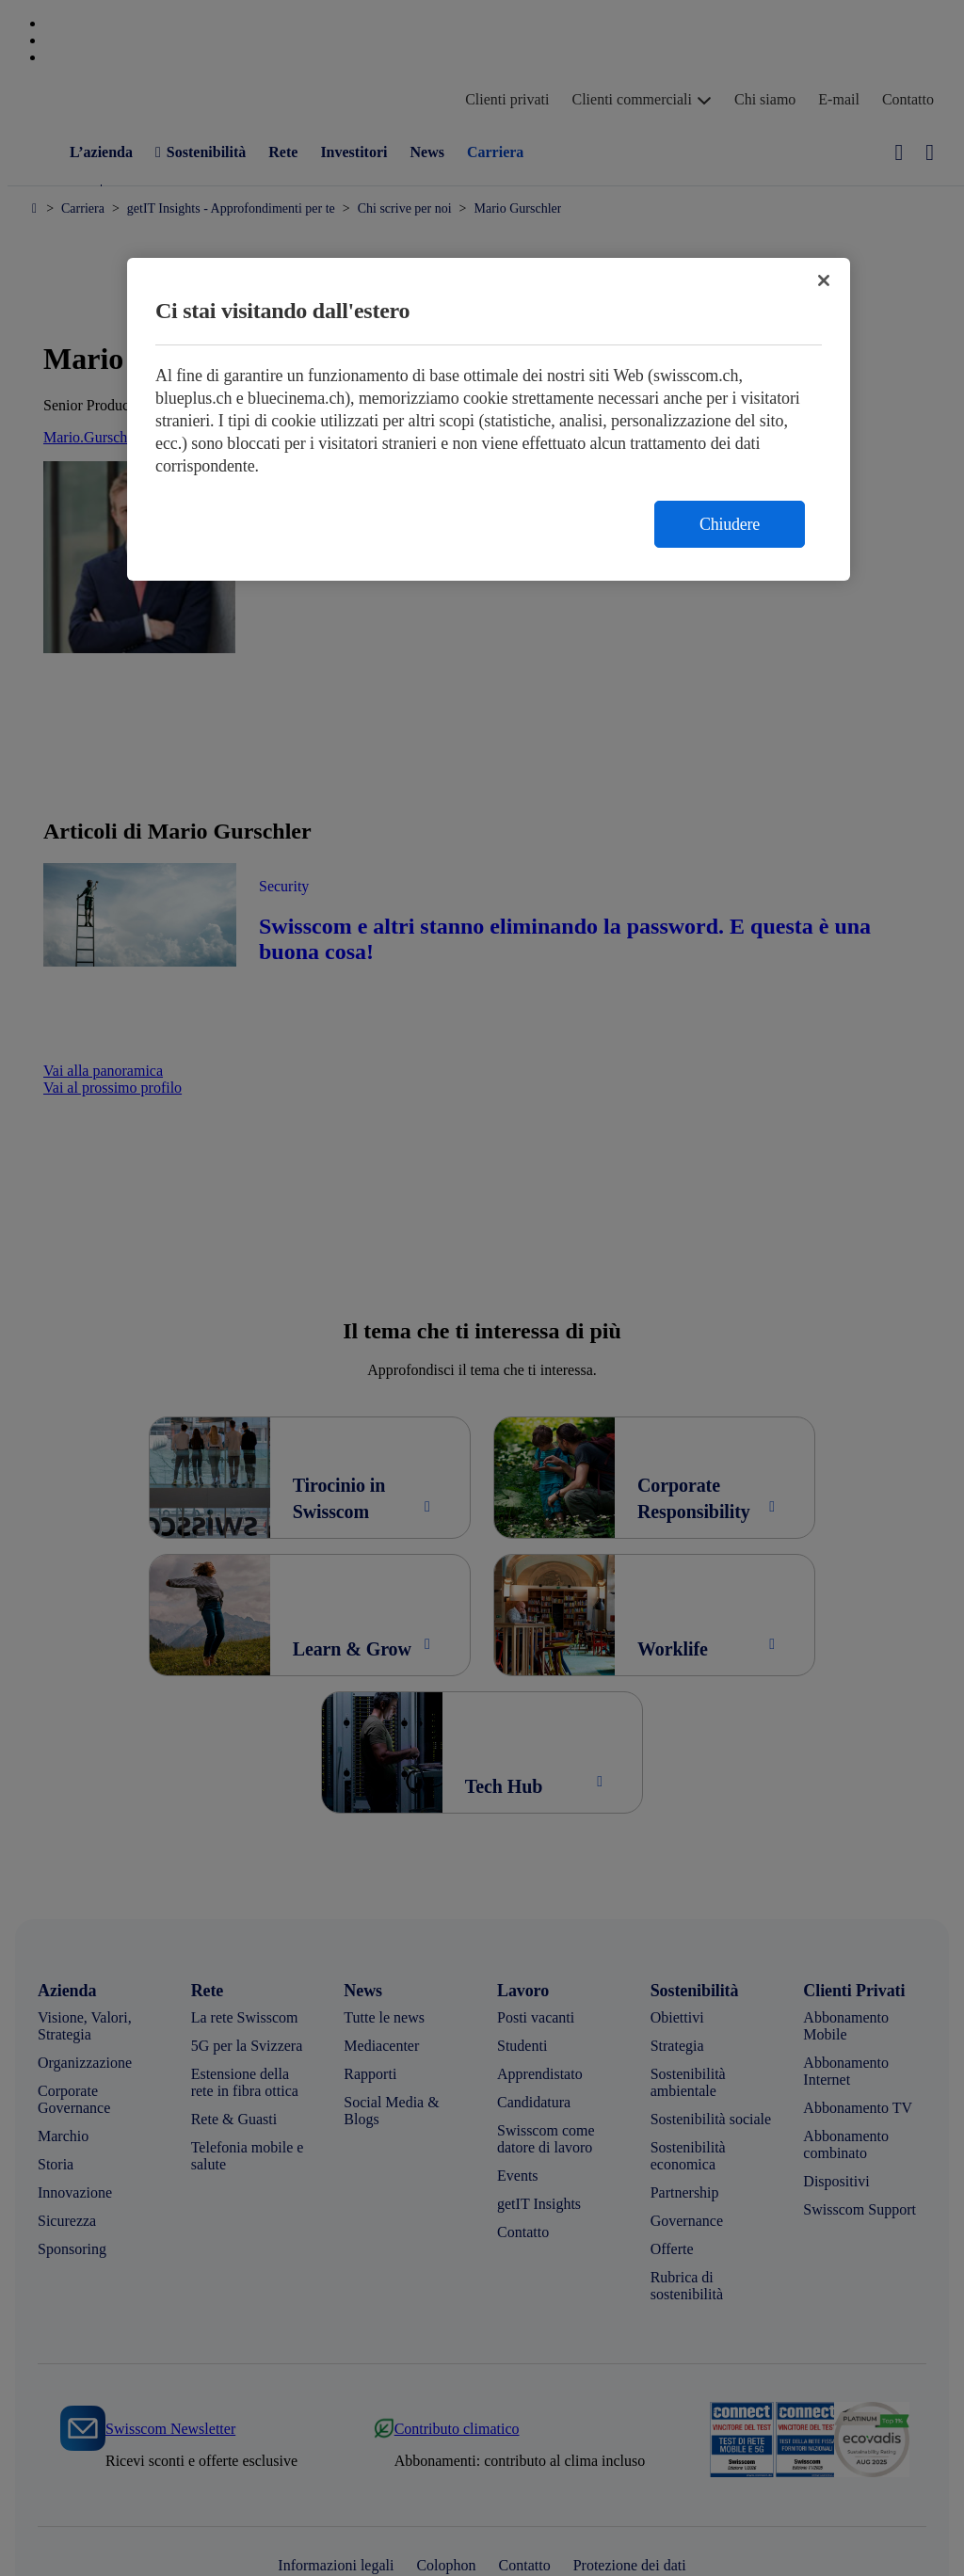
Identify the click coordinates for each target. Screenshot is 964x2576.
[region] (488, 419)
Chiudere (729, 524)
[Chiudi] (823, 280)
